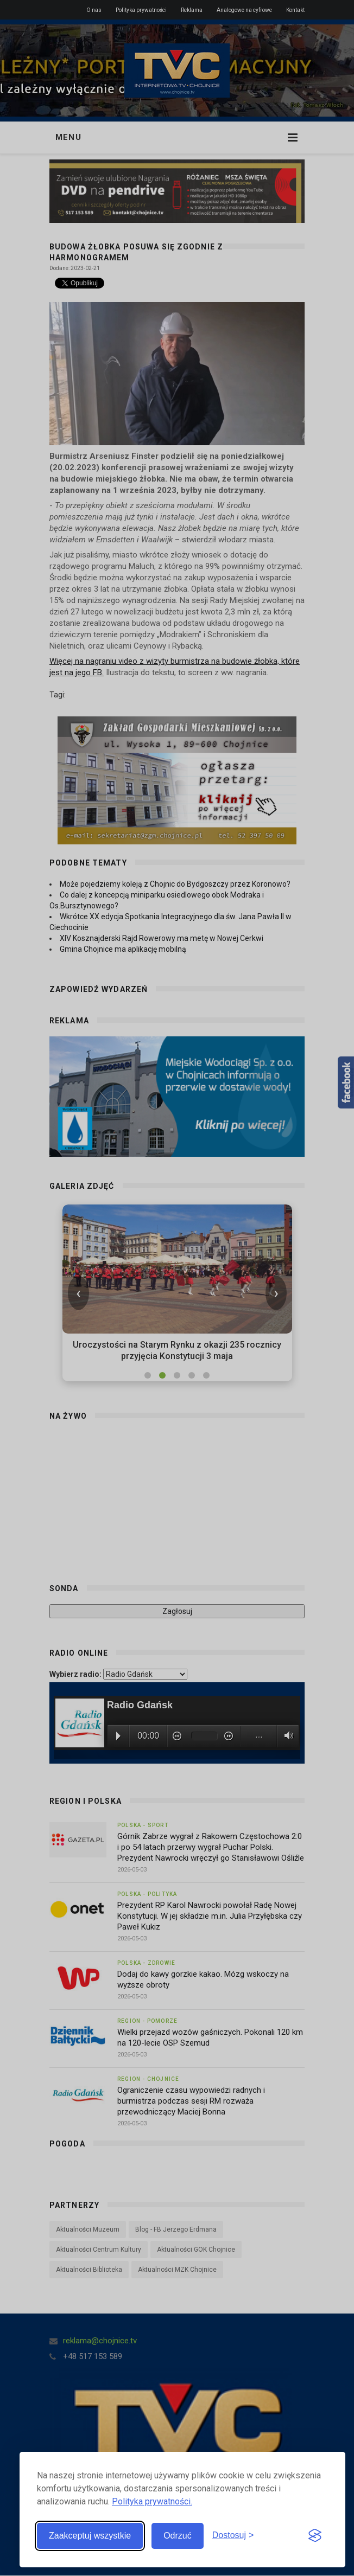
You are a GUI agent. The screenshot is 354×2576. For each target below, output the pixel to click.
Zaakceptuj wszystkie (90, 2535)
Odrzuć (177, 2535)
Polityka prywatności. (152, 2501)
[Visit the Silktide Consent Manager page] (315, 2536)
